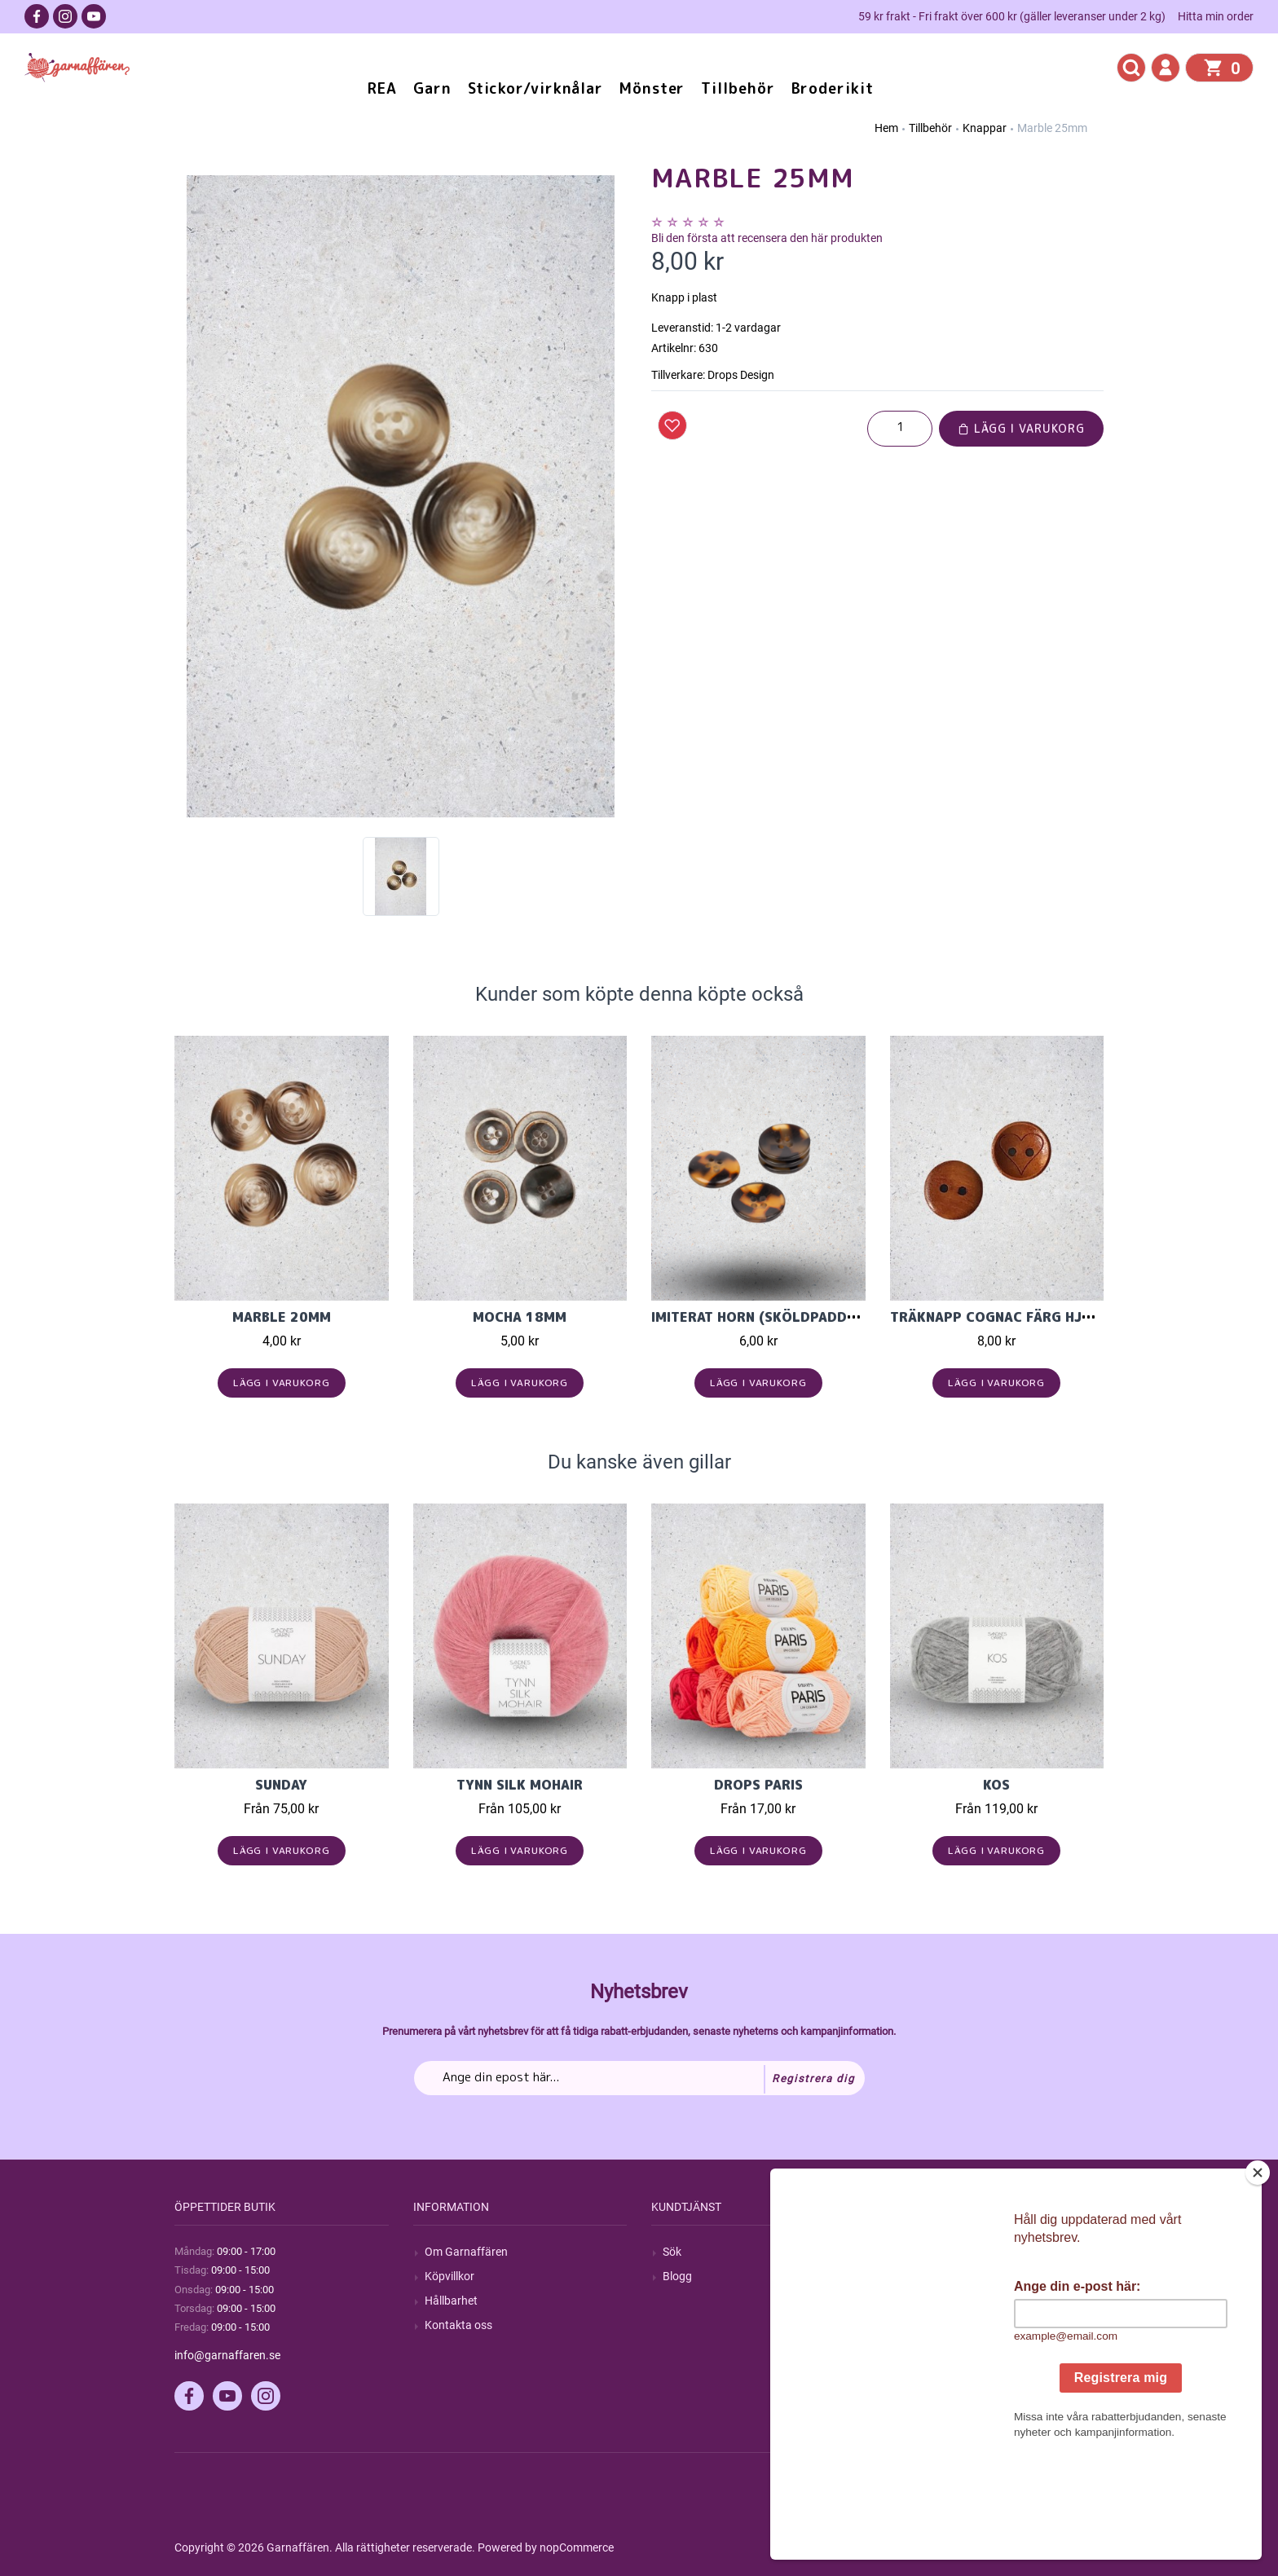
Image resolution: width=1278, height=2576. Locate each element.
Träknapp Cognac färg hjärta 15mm (1025, 1317)
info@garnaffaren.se (227, 2355)
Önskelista (927, 2350)
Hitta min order (1216, 16)
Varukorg (925, 2325)
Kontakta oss (458, 2325)
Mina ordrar (931, 2276)
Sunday (281, 1785)
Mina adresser (937, 2300)
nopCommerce (577, 2547)
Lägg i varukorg (1021, 428)
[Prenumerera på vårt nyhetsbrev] (639, 2078)
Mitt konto (927, 2251)
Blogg (677, 2276)
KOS (996, 1785)
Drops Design (740, 374)
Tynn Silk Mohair (519, 1785)
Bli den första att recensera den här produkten (767, 237)
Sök (672, 2251)
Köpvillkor (449, 2276)
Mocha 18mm (519, 1317)
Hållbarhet (451, 2300)
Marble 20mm (281, 1317)
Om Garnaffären (466, 2251)
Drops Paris (758, 1785)
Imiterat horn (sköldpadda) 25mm (778, 1317)
